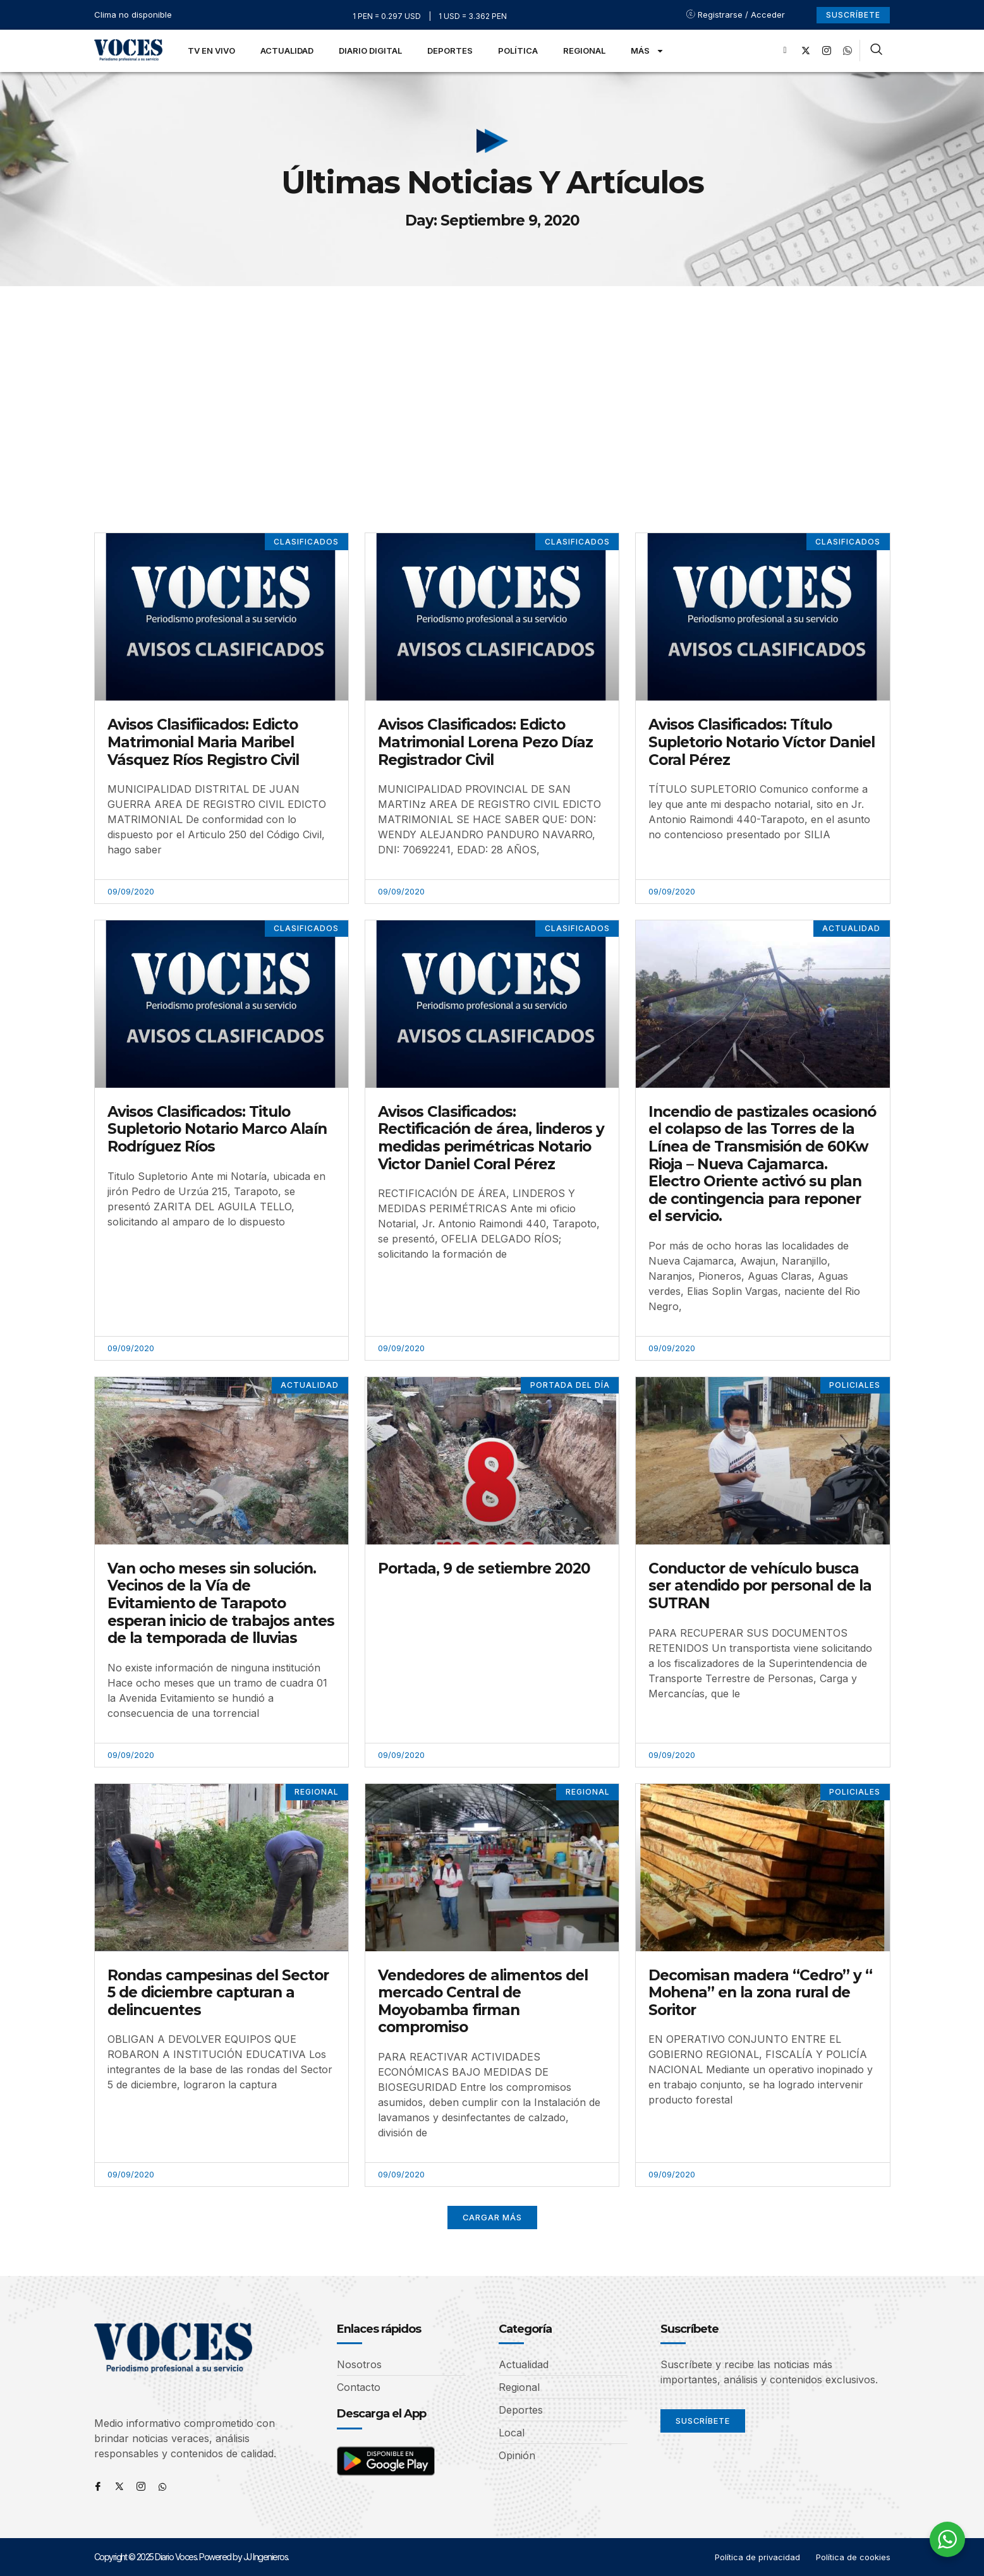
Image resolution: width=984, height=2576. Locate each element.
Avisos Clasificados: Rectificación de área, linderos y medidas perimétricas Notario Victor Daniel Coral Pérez (491, 1138)
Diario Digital (370, 50)
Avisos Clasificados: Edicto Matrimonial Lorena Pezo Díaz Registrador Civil (485, 742)
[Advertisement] (492, 380)
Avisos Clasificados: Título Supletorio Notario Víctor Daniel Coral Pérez (761, 742)
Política (518, 50)
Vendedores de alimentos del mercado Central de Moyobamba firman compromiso (483, 2001)
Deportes (450, 50)
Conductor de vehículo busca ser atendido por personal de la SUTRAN (760, 1586)
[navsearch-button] (876, 51)
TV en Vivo (211, 50)
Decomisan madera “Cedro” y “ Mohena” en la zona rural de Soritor (760, 1992)
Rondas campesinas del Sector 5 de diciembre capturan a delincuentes (218, 1992)
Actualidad (286, 50)
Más (647, 50)
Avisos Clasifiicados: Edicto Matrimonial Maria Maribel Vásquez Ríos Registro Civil (203, 742)
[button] (492, 2217)
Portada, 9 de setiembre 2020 (484, 1568)
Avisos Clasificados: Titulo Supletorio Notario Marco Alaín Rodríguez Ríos (217, 1129)
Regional (584, 50)
